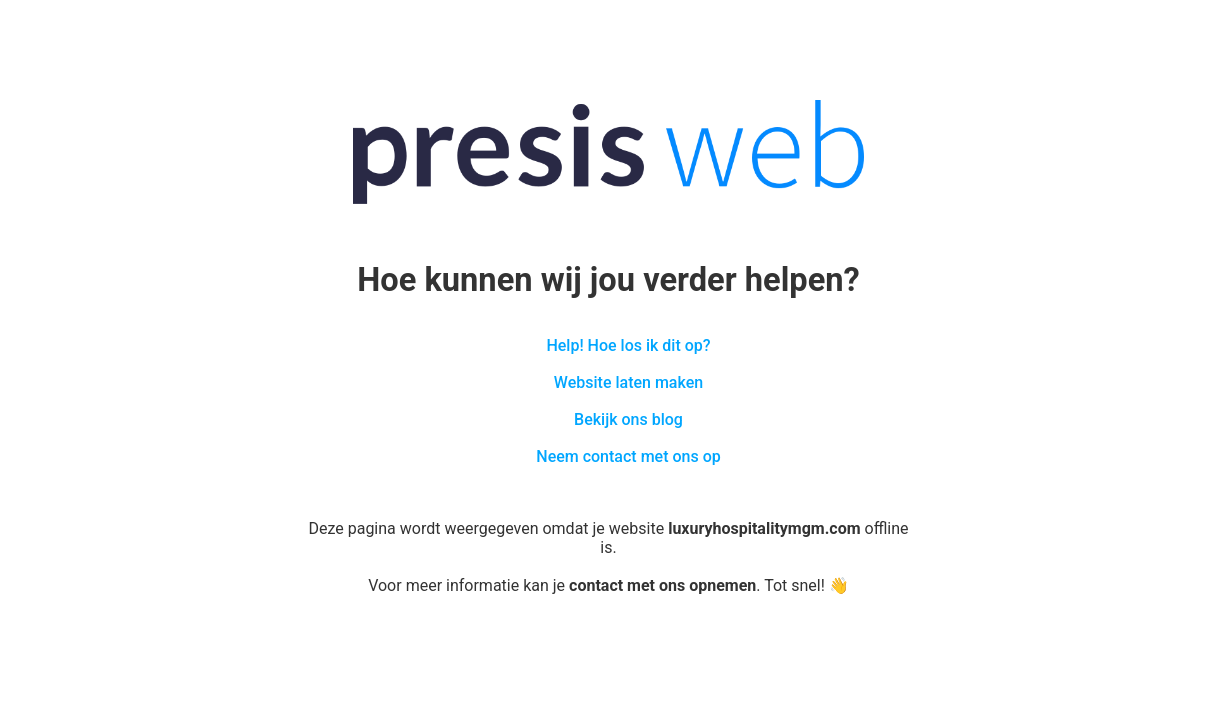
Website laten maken (628, 382)
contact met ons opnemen (662, 585)
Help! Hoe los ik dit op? (628, 345)
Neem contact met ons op (628, 456)
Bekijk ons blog (628, 419)
